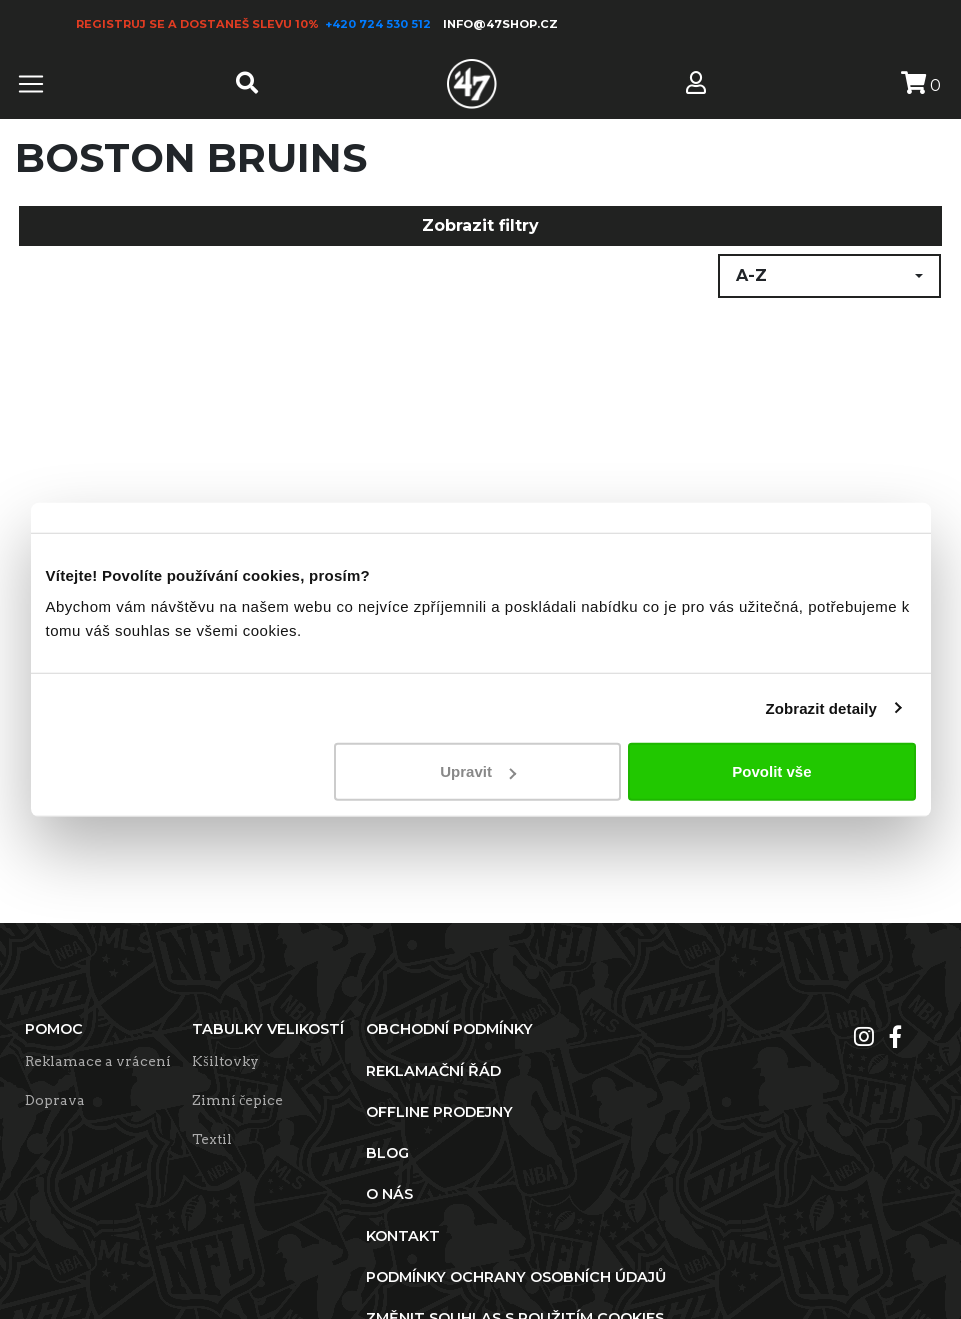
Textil (212, 1139)
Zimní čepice (237, 1100)
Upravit (478, 771)
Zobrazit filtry (480, 225)
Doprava (55, 1100)
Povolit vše (771, 771)
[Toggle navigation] (31, 84)
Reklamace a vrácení (98, 1061)
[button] (829, 276)
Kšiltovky (225, 1061)
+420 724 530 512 (379, 24)
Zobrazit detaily (821, 707)
